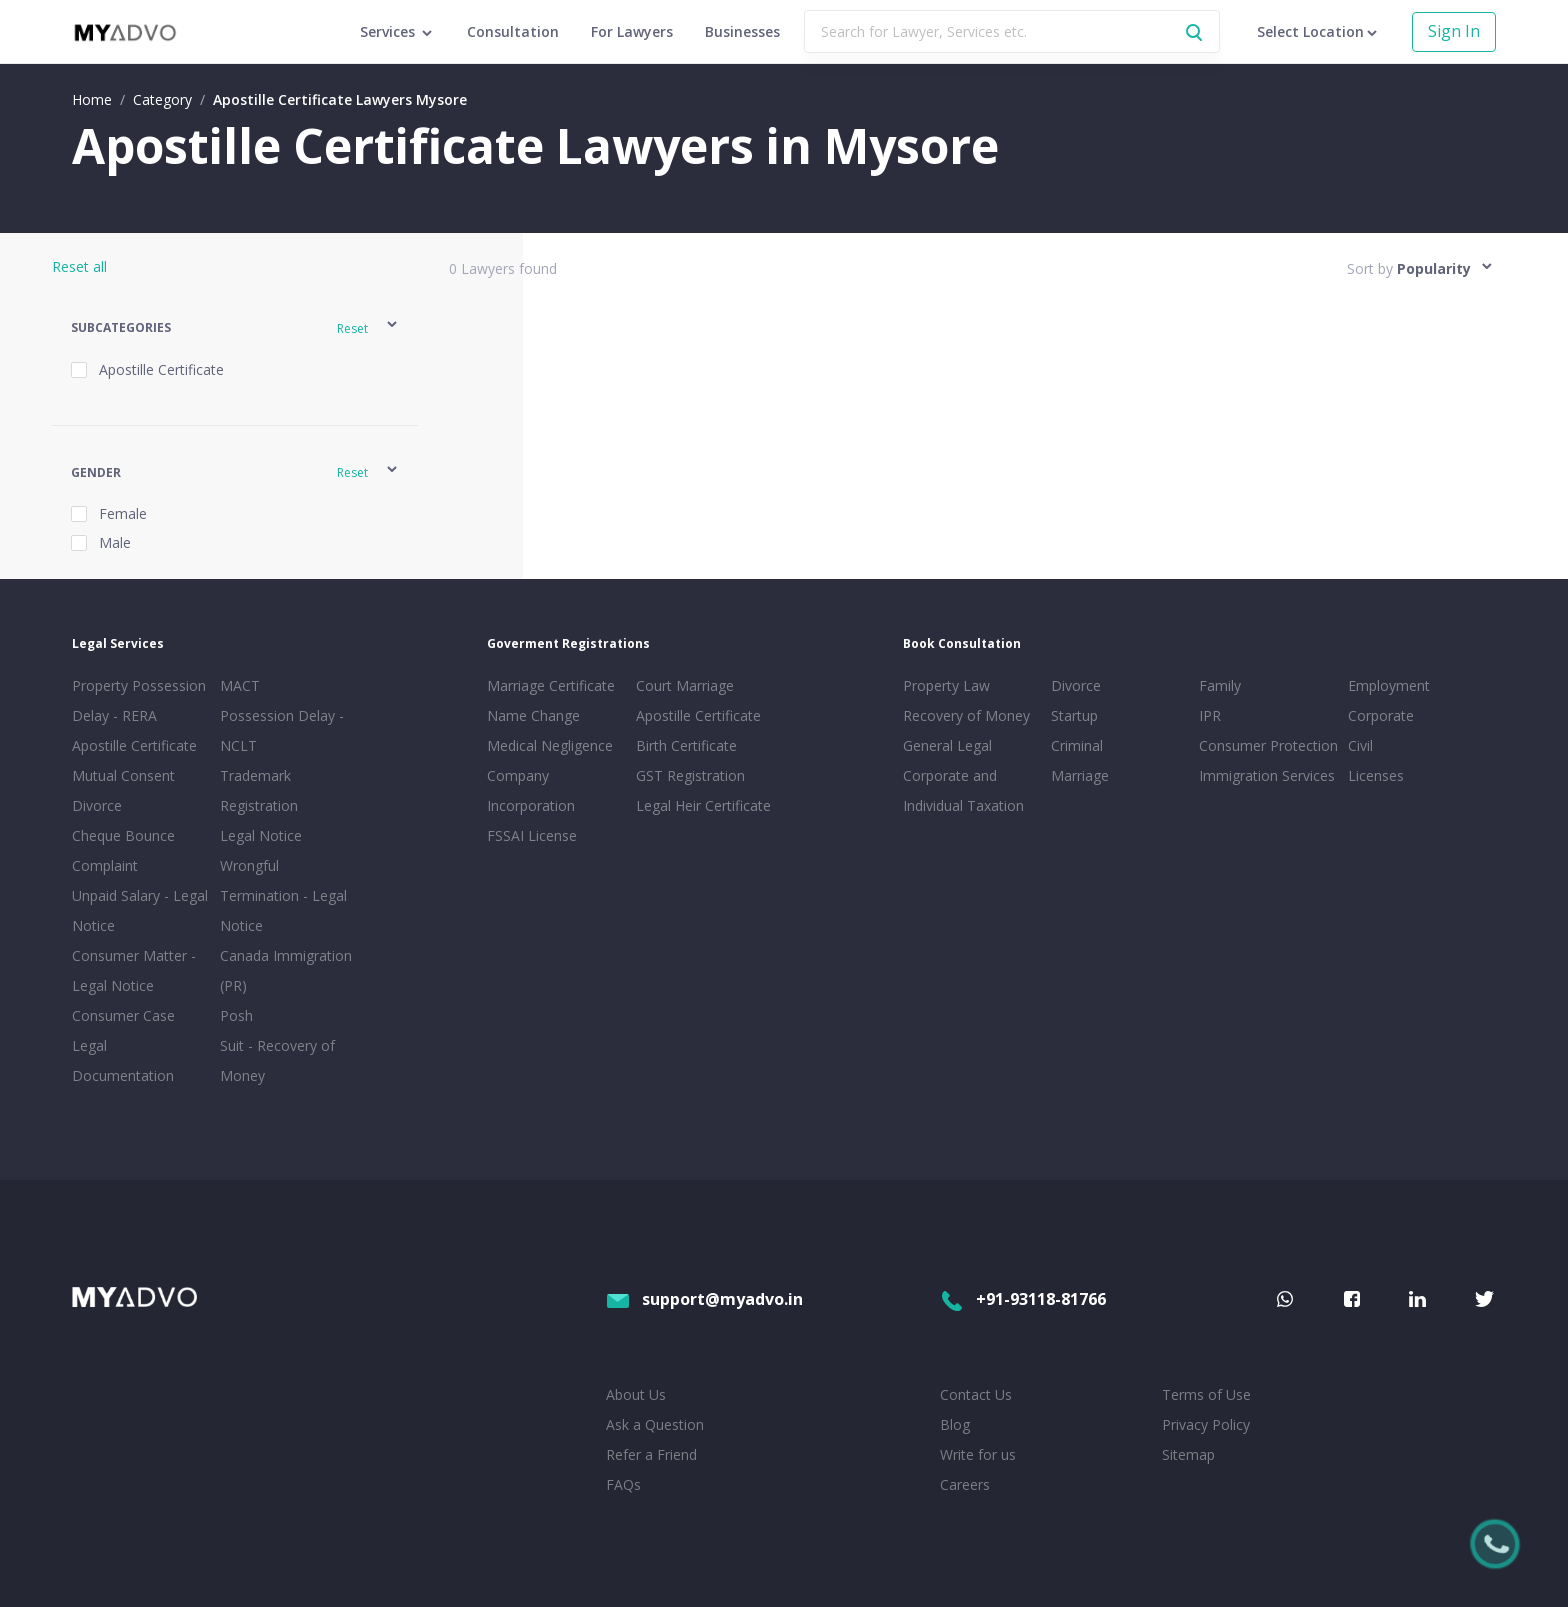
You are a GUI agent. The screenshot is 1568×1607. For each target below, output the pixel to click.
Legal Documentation (123, 1060)
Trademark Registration (259, 790)
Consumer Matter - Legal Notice (134, 970)
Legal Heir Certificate (703, 805)
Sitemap (1188, 1454)
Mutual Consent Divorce (123, 790)
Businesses (742, 31)
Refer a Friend (651, 1454)
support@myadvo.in (704, 1299)
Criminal (1077, 745)
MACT (240, 685)
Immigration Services (1267, 775)
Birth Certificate (686, 745)
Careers (965, 1484)
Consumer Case (123, 1015)
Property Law (946, 685)
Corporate (1381, 715)
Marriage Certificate (551, 685)
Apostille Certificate (134, 745)
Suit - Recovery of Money (277, 1060)
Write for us (978, 1454)
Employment (1389, 685)
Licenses (1376, 775)
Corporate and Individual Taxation (963, 790)
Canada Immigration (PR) (286, 970)
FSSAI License (532, 835)
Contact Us (976, 1394)
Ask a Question (655, 1424)
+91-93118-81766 (1023, 1299)
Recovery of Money (966, 715)
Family (1220, 685)
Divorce (1076, 685)
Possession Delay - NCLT (282, 730)
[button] (235, 327)
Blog (955, 1424)
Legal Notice (261, 835)
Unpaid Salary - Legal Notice (140, 910)
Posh (236, 1015)
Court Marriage (685, 685)
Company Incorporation (531, 790)
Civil (1360, 745)
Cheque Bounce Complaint (123, 850)
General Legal (947, 745)
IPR (1210, 715)
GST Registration (690, 775)
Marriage (1080, 775)
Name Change (533, 715)
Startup (1074, 715)
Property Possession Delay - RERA (139, 700)
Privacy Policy (1206, 1424)
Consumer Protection (1268, 745)
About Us (636, 1394)
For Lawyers (632, 31)
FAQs (623, 1484)
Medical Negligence (550, 745)
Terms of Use (1206, 1394)
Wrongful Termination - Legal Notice (283, 895)
